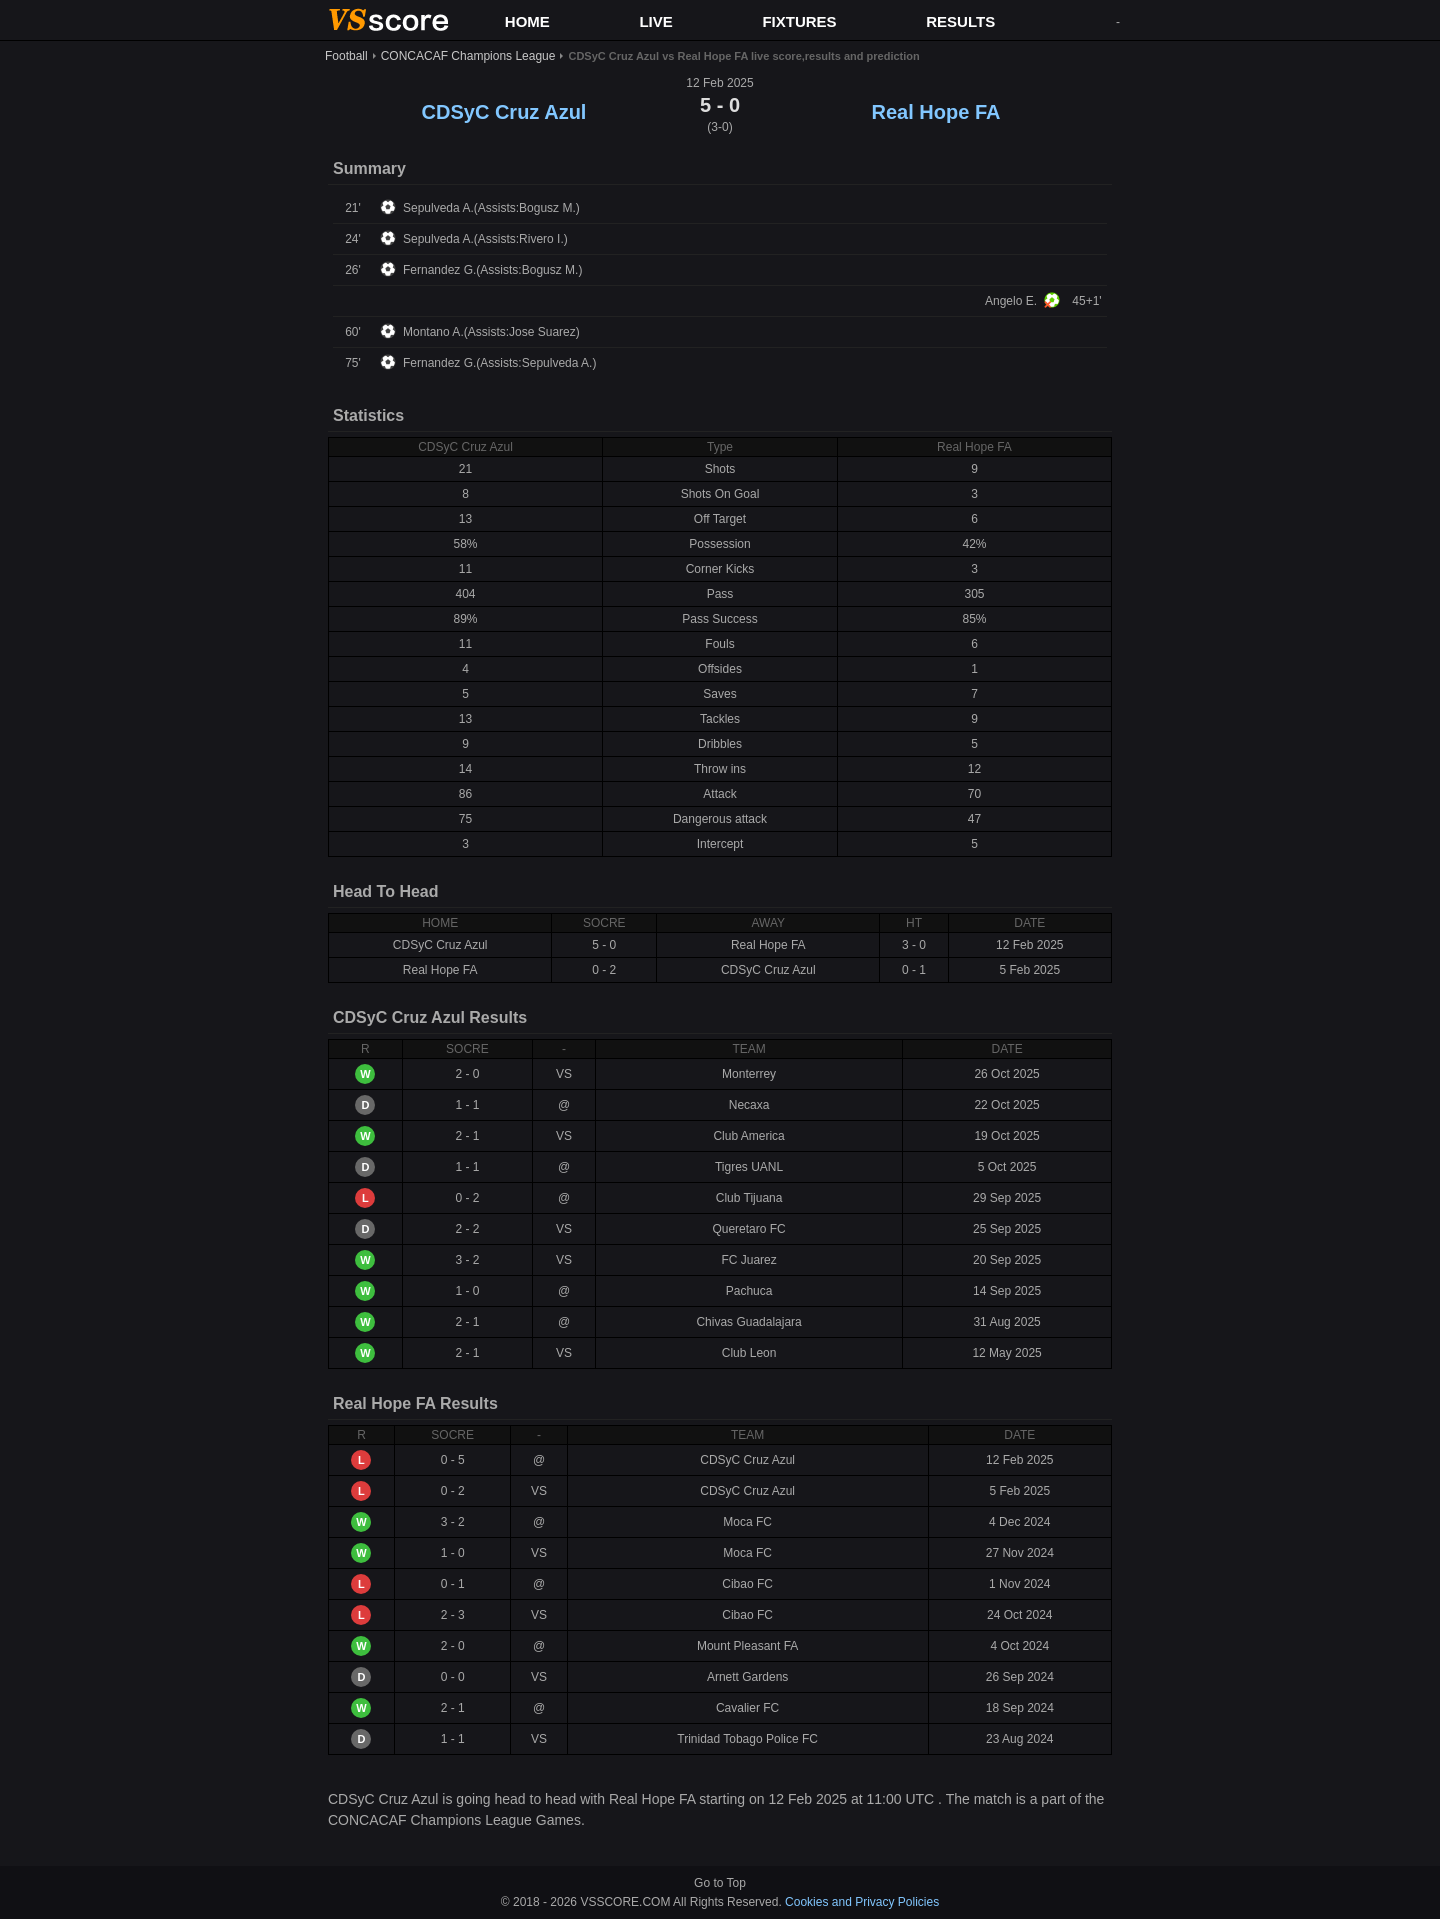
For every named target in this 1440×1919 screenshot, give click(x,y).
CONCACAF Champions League (468, 56)
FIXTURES (799, 21)
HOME (527, 21)
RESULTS (960, 21)
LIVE (655, 21)
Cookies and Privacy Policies (862, 1902)
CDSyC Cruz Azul (504, 112)
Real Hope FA (936, 112)
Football (346, 56)
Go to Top (720, 1883)
